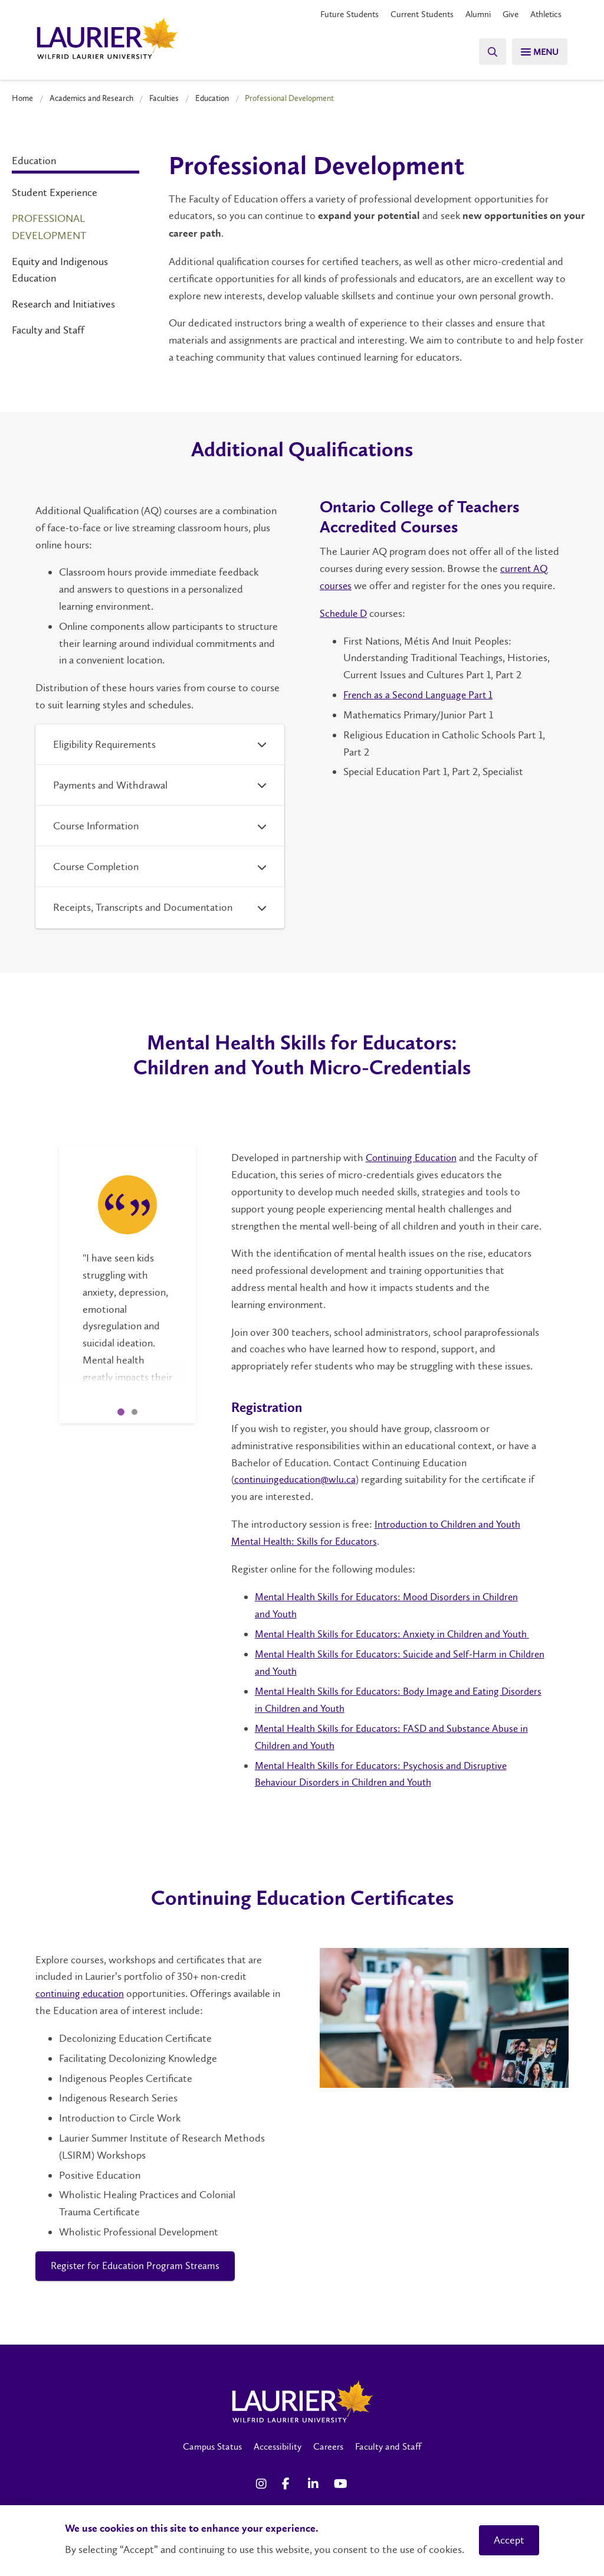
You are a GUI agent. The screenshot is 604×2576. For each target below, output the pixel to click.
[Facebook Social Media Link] (289, 2483)
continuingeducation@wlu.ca (296, 1479)
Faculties (164, 98)
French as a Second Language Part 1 (420, 694)
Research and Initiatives (63, 304)
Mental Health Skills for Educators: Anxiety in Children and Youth (398, 1632)
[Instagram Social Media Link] (263, 2483)
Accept (509, 2539)
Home (22, 98)
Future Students (336, 14)
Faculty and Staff (48, 329)
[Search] (486, 51)
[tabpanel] (127, 1264)
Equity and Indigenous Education (60, 269)
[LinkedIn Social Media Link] (315, 2483)
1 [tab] (120, 1412)
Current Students (412, 14)
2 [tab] (134, 1412)
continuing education (81, 1991)
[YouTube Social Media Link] (341, 2483)
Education (212, 98)
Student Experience (54, 192)
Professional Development (49, 227)
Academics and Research (91, 98)
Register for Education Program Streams (139, 2264)
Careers (328, 2445)
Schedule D (345, 612)
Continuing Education (413, 1157)
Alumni (471, 14)
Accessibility (277, 2445)
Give (506, 14)
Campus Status (212, 2445)
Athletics (544, 14)
